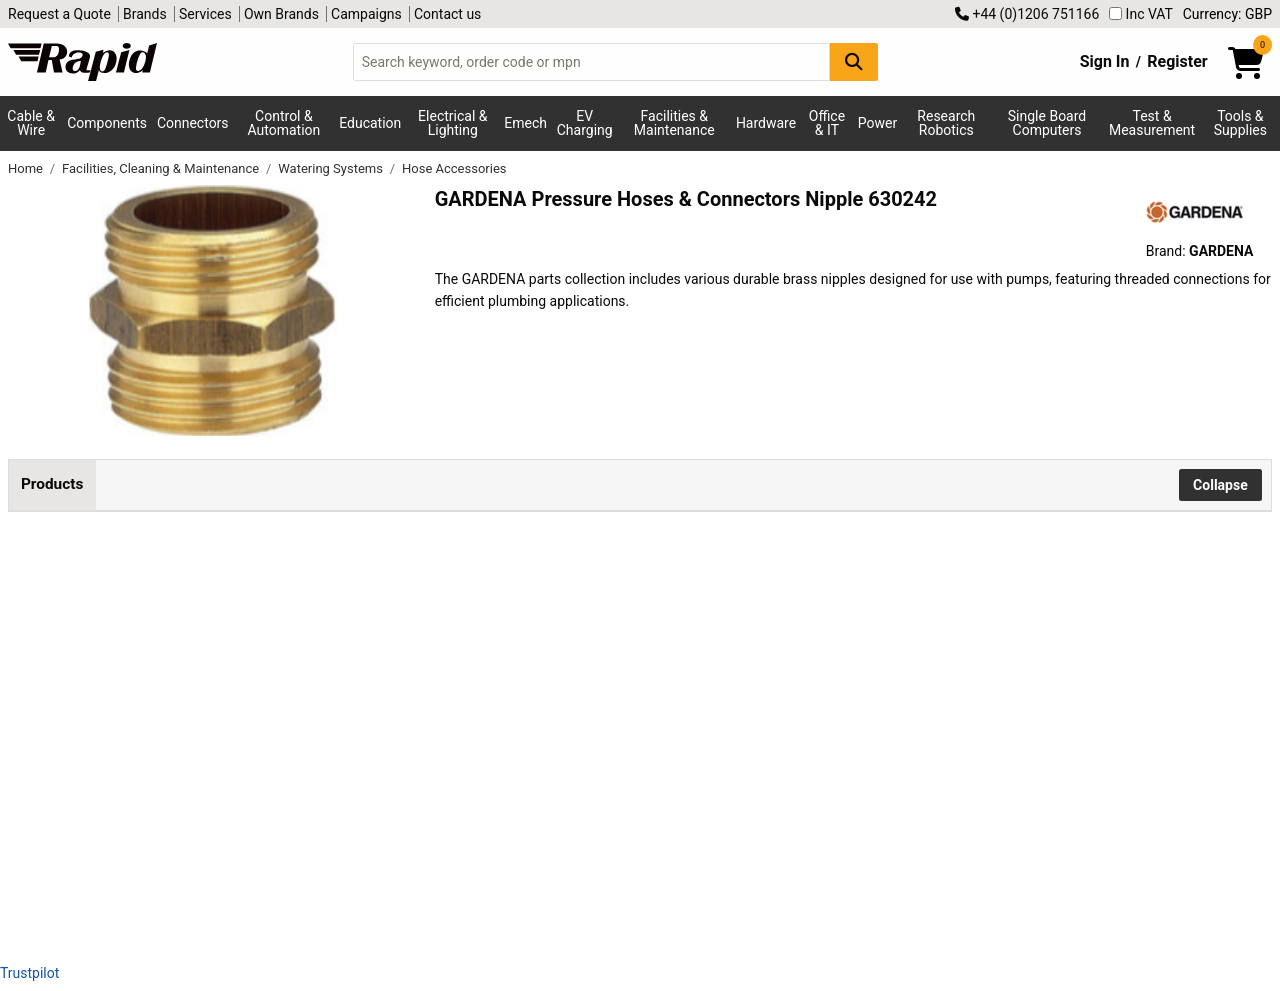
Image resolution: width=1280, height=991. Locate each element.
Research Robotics (946, 123)
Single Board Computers (1047, 123)
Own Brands (281, 14)
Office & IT (827, 123)
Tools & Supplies (1240, 123)
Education (370, 123)
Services (205, 14)
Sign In (1105, 61)
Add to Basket (785, 613)
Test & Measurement (1152, 123)
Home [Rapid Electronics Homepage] (27, 168)
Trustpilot (29, 973)
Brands (145, 14)
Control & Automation (284, 123)
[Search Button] (854, 61)
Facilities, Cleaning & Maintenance (162, 168)
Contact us (447, 14)
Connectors (193, 123)
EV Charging (585, 123)
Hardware (766, 123)
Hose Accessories (454, 168)
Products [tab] (52, 484)
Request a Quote (59, 14)
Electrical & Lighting (452, 123)
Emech (525, 123)
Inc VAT (1141, 14)
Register (1177, 61)
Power (877, 123)
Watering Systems (332, 168)
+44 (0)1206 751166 (1027, 14)
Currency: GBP (1227, 14)
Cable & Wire (31, 123)
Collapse (1220, 485)
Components (107, 123)
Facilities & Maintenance (674, 123)
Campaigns (366, 14)
